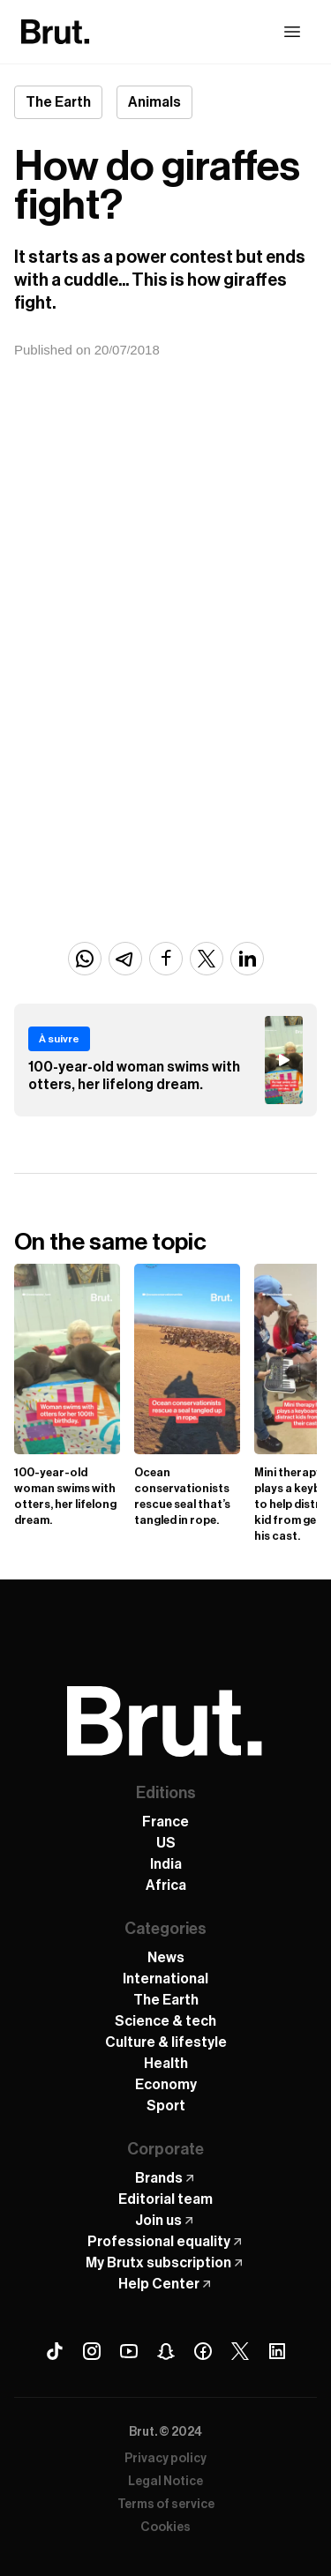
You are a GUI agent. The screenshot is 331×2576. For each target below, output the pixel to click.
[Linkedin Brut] (277, 2351)
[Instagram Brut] (91, 2351)
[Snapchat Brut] (166, 2351)
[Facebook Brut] (203, 2351)
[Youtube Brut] (129, 2351)
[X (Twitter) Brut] (240, 2351)
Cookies (165, 2527)
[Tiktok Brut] (54, 2351)
